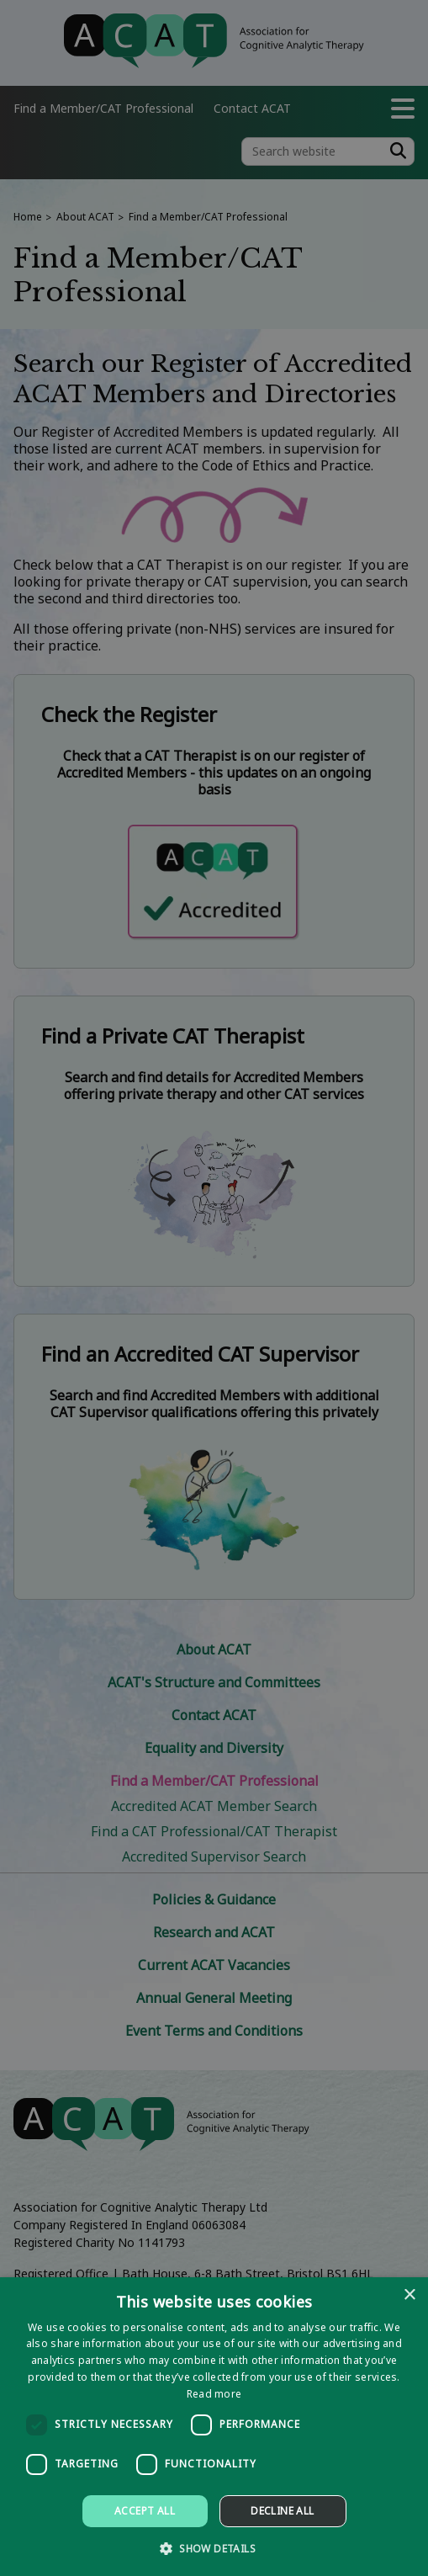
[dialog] (214, 2426)
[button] (214, 2548)
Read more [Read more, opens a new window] (214, 2394)
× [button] (409, 2295)
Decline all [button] (282, 2511)
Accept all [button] (144, 2511)
